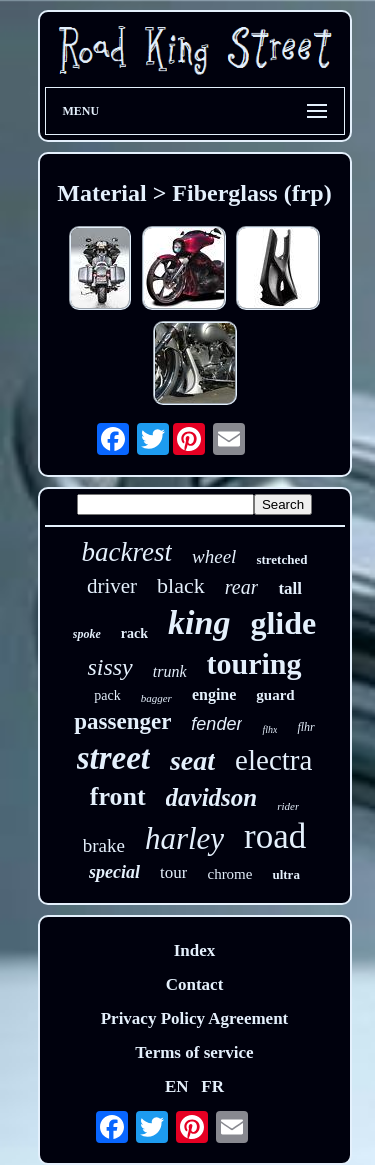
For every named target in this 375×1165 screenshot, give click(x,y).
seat (192, 760)
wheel (214, 556)
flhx (269, 729)
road (275, 836)
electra (273, 760)
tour (173, 872)
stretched (281, 559)
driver (112, 586)
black (181, 585)
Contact (195, 984)
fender (216, 724)
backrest (127, 552)
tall (290, 588)
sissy (109, 667)
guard (275, 695)
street (113, 758)
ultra (285, 874)
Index (195, 950)
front (118, 796)
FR (212, 1086)
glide (283, 623)
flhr (305, 727)
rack (134, 633)
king (199, 622)
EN (177, 1086)
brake (104, 845)
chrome (229, 874)
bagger (156, 698)
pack (107, 695)
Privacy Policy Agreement (195, 1018)
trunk (170, 671)
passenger (122, 721)
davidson (212, 797)
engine (214, 694)
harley (184, 838)
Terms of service (194, 1052)
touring (254, 663)
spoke (87, 634)
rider (288, 806)
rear (242, 587)
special (114, 872)
